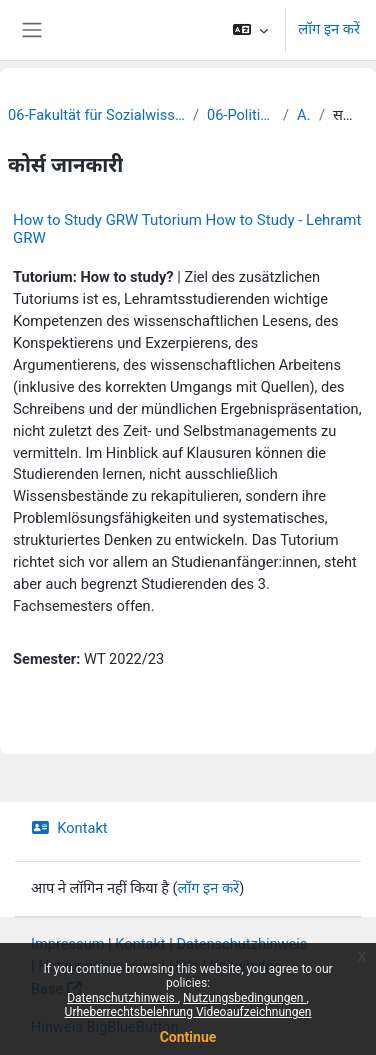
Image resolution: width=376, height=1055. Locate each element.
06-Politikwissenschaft (241, 115)
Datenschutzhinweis (122, 998)
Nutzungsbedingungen (244, 998)
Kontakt (69, 828)
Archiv (304, 115)
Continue (188, 1037)
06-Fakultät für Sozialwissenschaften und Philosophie (96, 115)
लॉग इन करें (329, 29)
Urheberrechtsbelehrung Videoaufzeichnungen (188, 1012)
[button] (250, 30)
